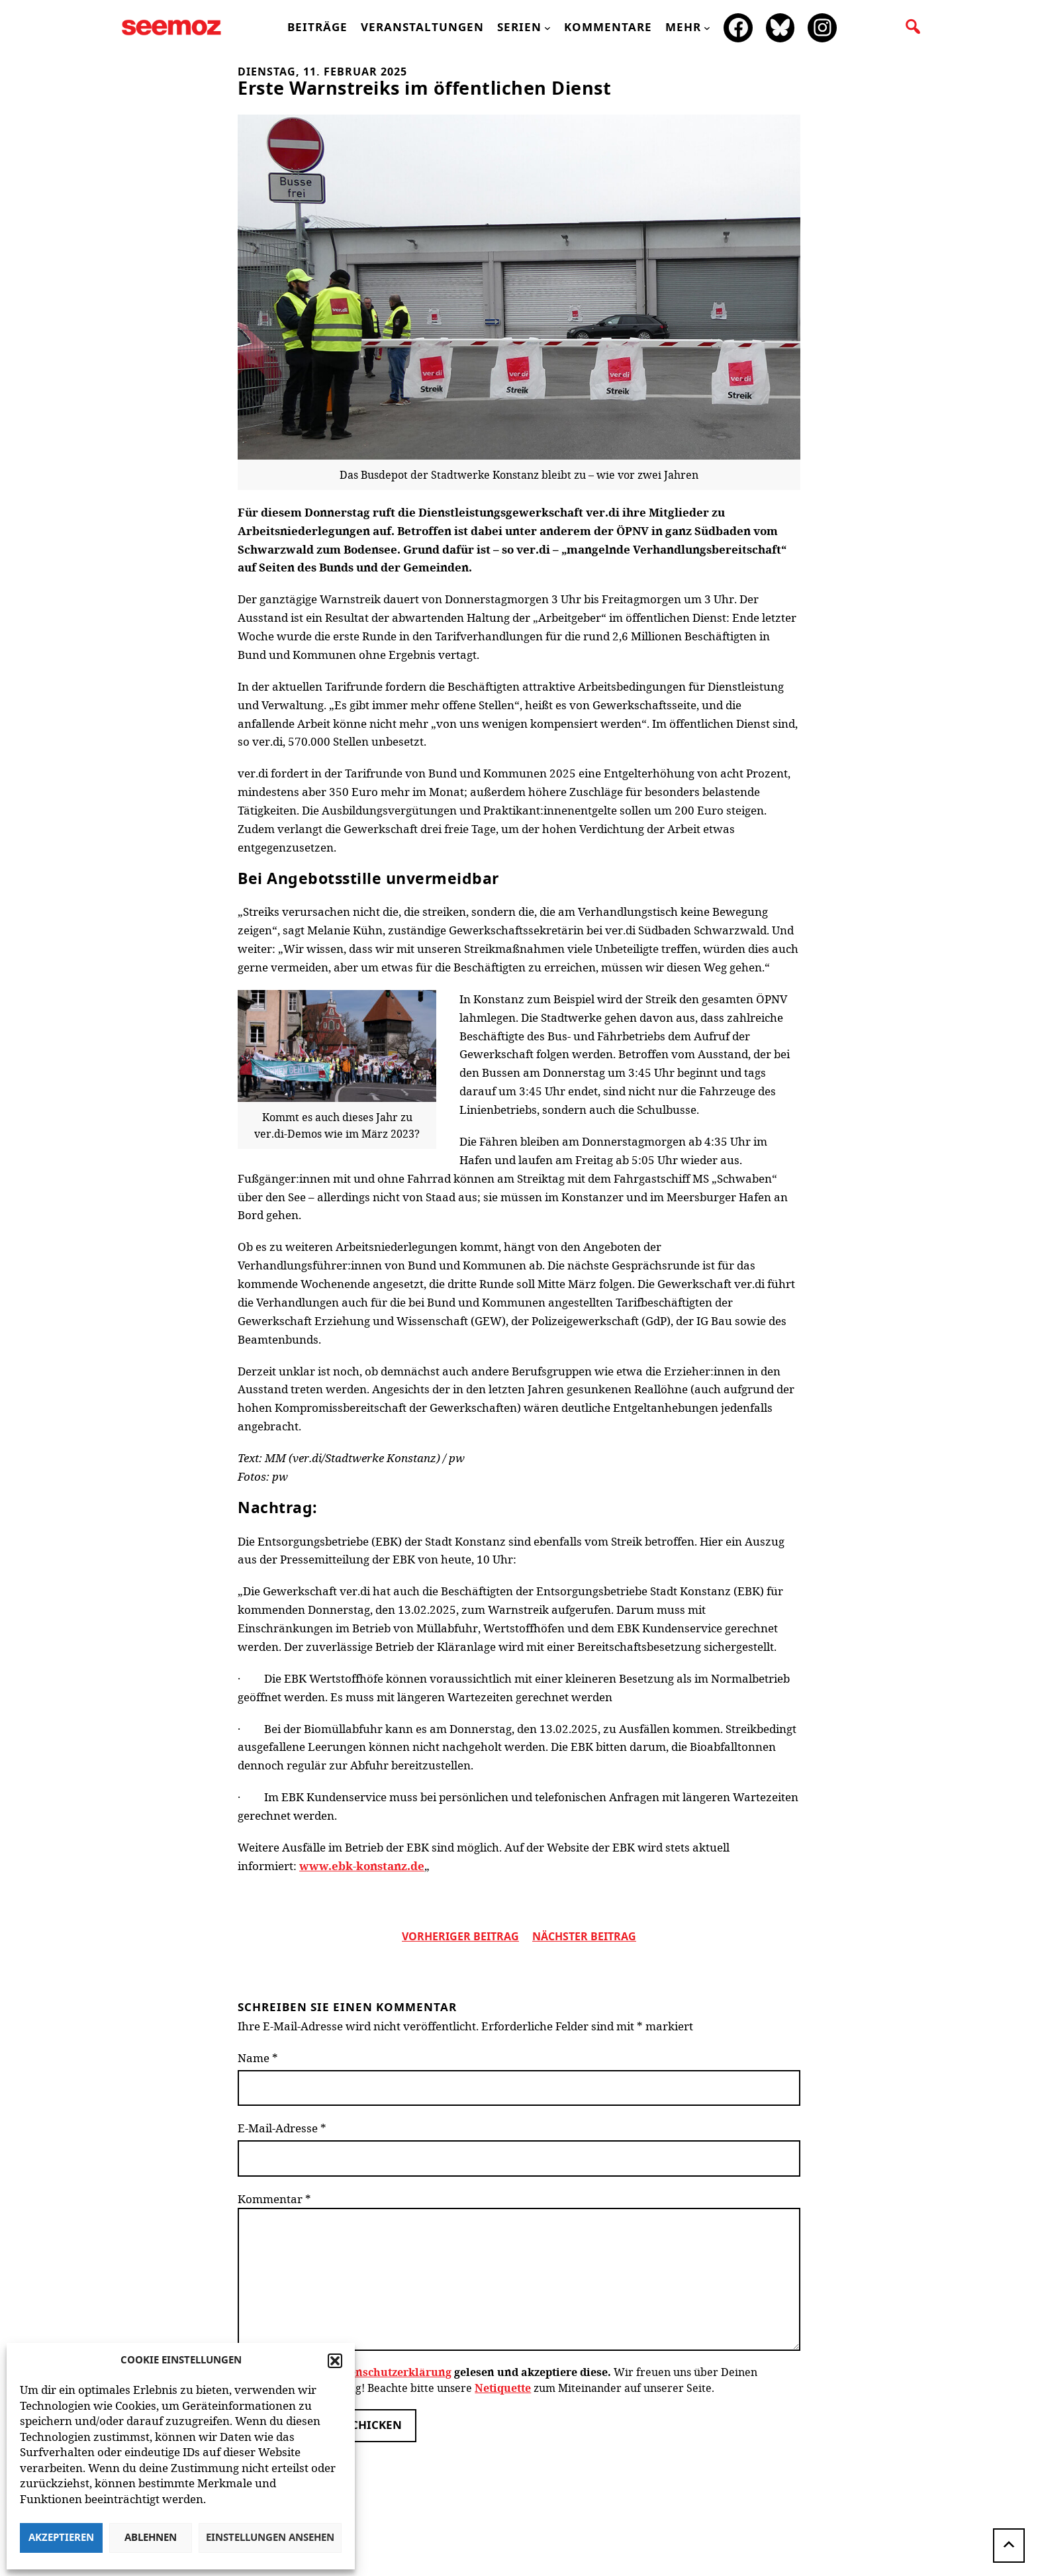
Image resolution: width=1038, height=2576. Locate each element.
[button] (335, 2360)
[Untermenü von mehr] (707, 28)
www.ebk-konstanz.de (361, 1865)
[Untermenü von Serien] (547, 28)
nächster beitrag (584, 1937)
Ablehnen (150, 2538)
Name (258, 2057)
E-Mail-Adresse (282, 2128)
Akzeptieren (61, 2538)
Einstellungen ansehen (270, 2538)
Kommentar (274, 2198)
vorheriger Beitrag (460, 1937)
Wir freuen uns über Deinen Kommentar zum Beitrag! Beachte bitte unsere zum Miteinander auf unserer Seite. (496, 2380)
